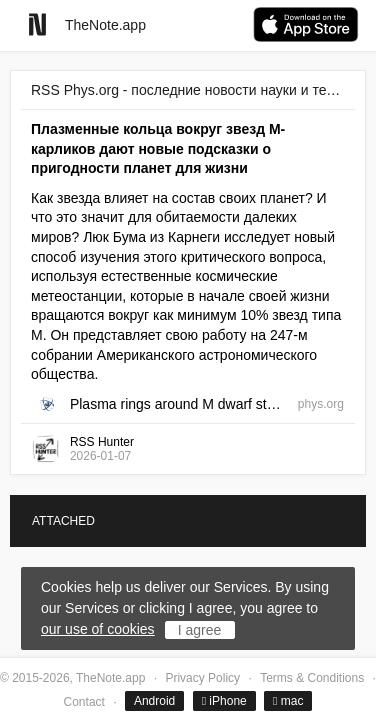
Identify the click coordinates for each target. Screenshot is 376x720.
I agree (200, 630)
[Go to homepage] (37, 24)
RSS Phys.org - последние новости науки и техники (188, 90)
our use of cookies (98, 629)
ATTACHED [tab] (63, 521)
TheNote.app (105, 25)
